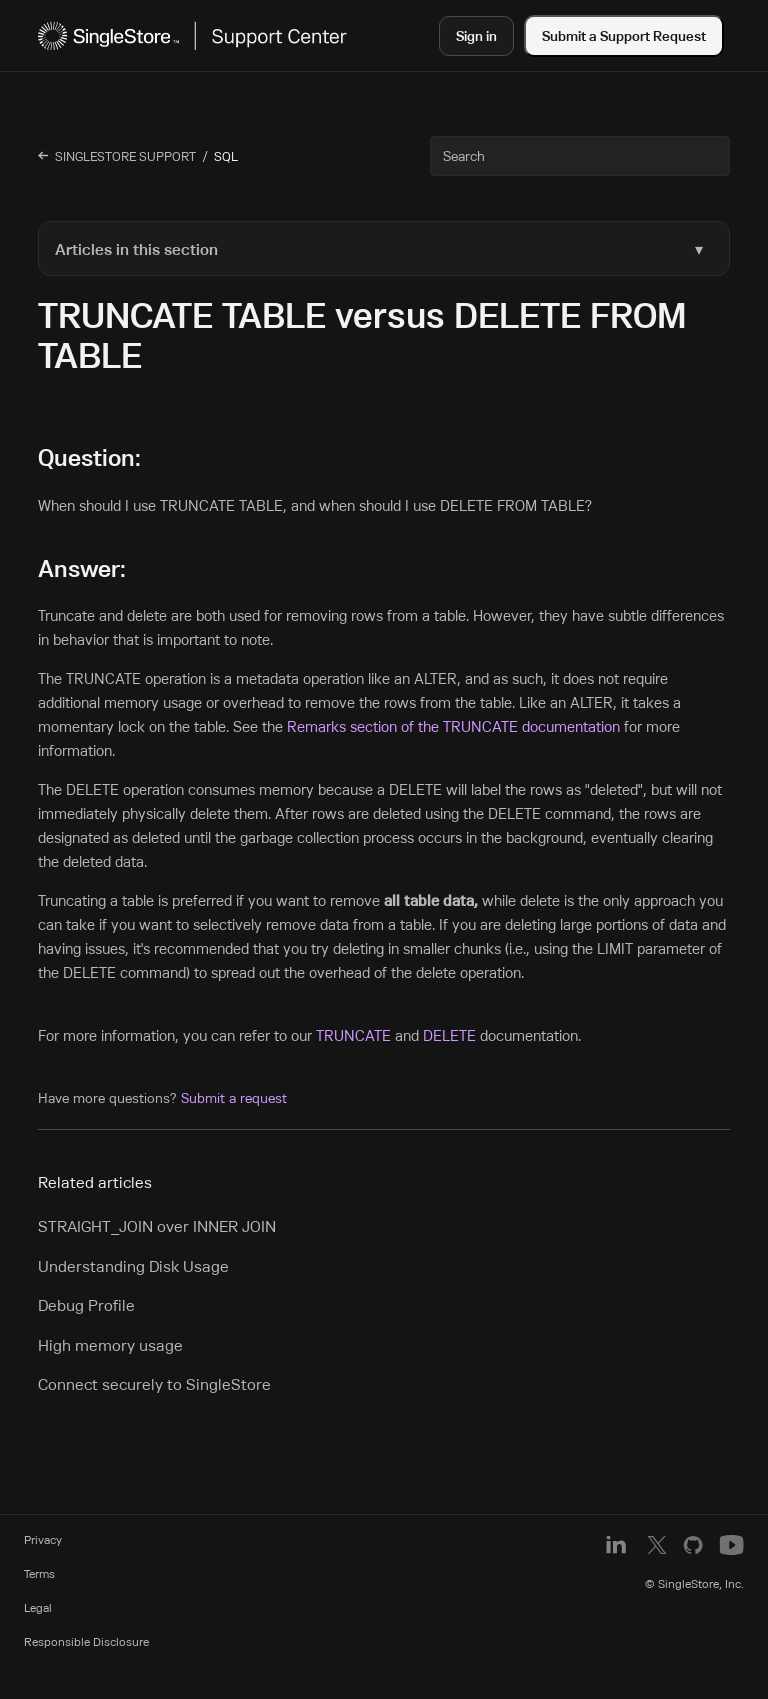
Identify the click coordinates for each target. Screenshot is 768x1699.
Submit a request (234, 1098)
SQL (226, 156)
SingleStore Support (125, 156)
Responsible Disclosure (86, 1641)
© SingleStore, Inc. (694, 1583)
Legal (38, 1607)
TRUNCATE (353, 1035)
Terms (39, 1573)
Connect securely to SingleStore (154, 1384)
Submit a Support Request (624, 35)
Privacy (43, 1539)
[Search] (580, 156)
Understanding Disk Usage (133, 1266)
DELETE (449, 1035)
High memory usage (110, 1345)
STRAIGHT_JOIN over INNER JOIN (157, 1226)
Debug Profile (86, 1305)
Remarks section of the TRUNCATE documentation (453, 726)
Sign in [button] (476, 35)
